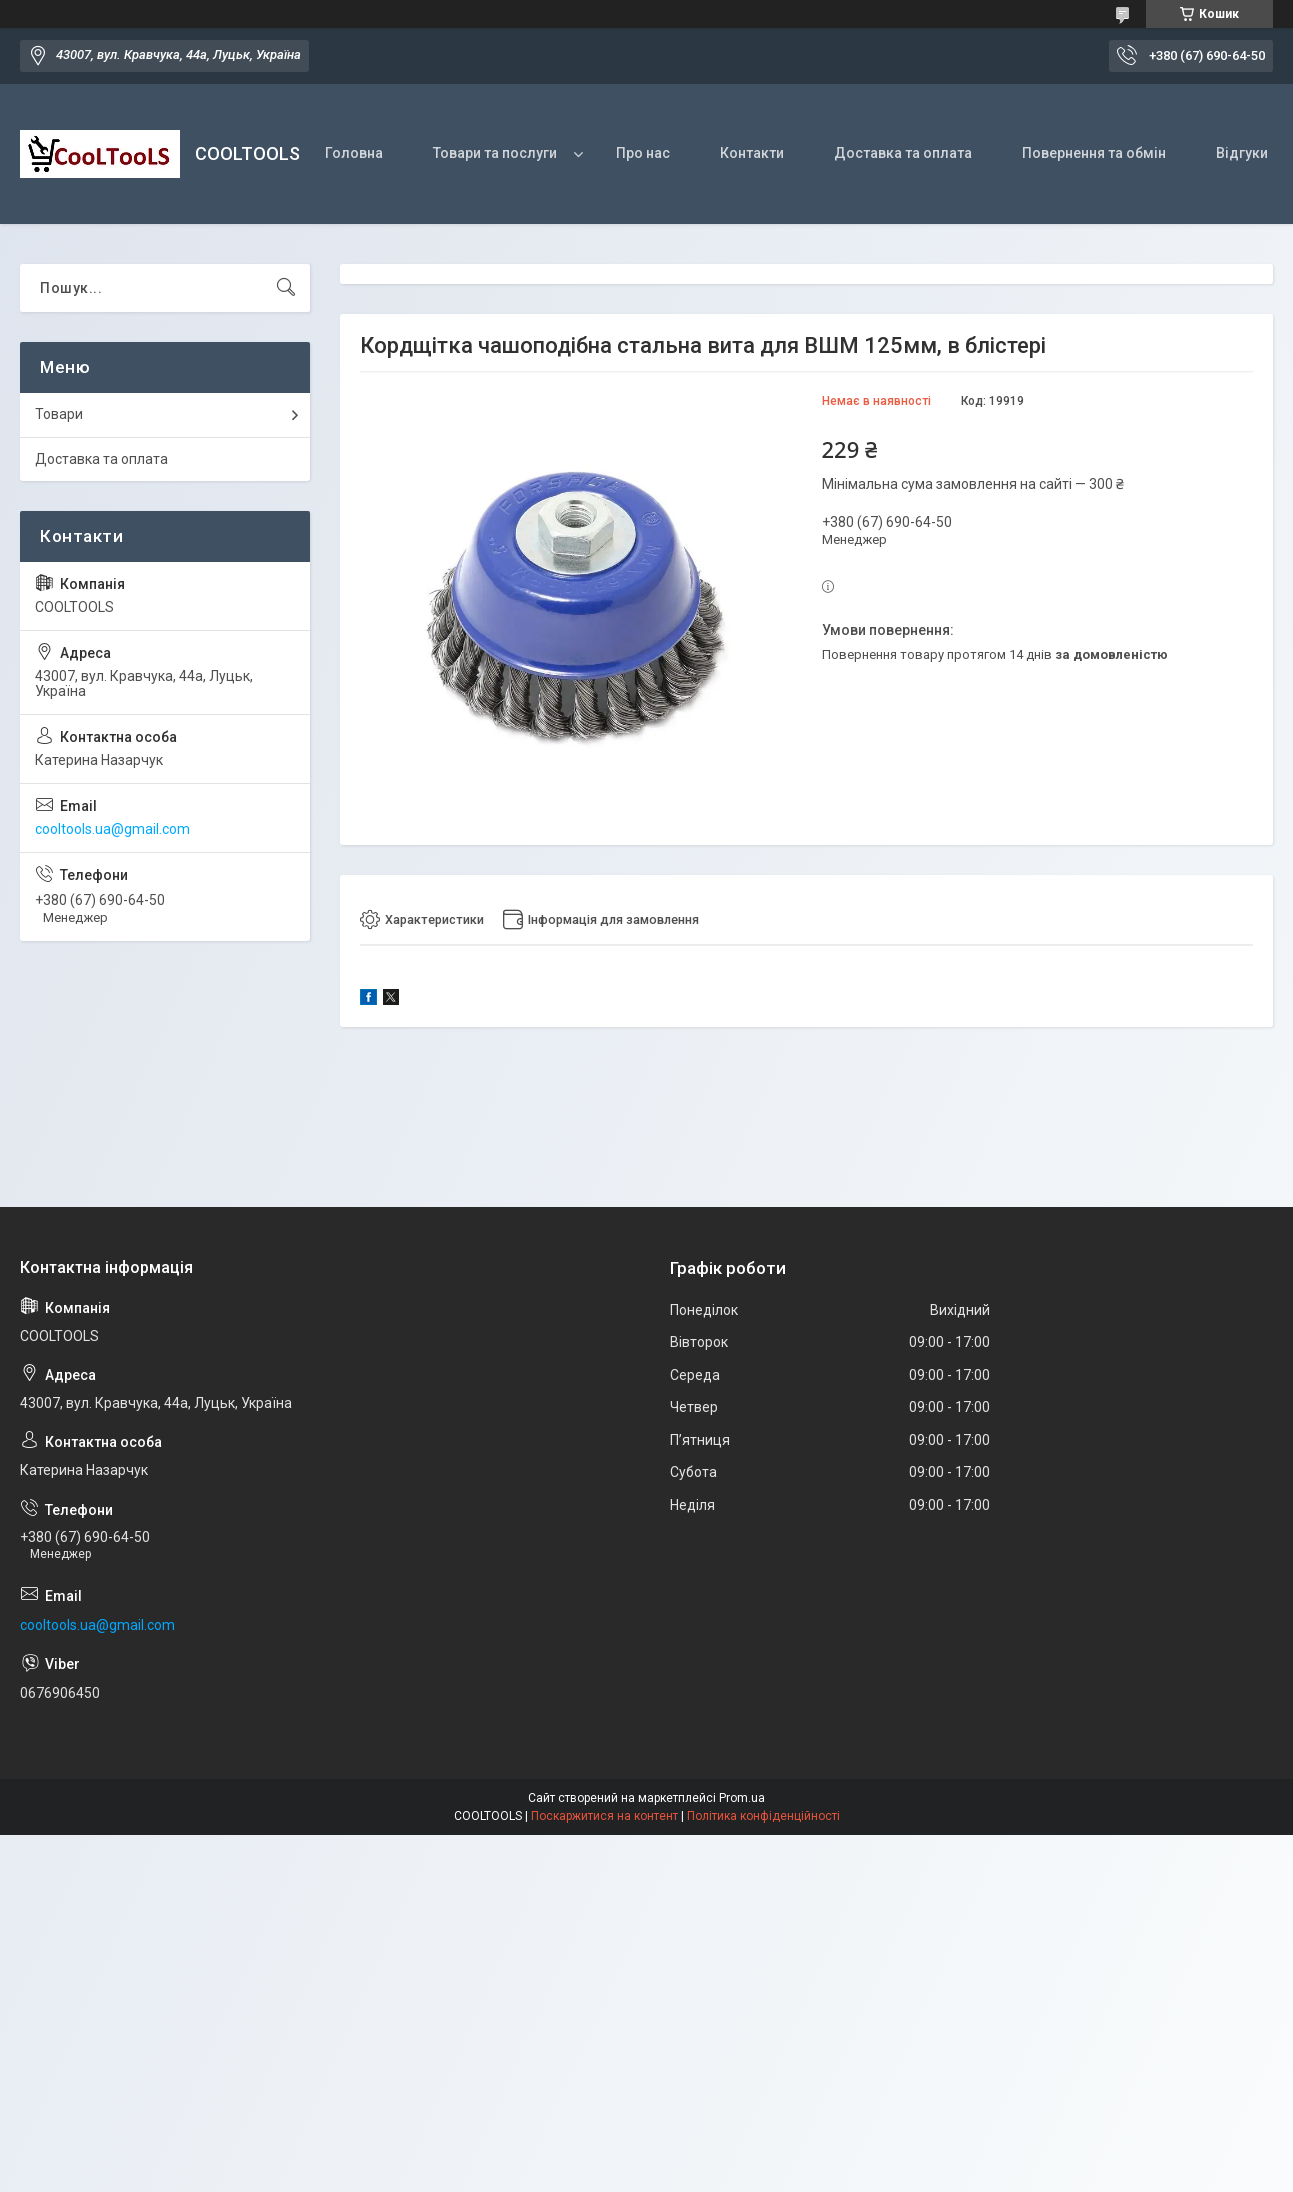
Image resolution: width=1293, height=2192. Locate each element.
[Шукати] (286, 288)
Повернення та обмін (1094, 153)
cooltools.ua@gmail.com (112, 829)
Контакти (752, 153)
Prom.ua (742, 1799)
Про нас (643, 153)
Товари (59, 414)
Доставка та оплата (903, 153)
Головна (354, 153)
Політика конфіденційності (763, 1817)
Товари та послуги (495, 153)
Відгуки (1242, 153)
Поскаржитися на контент (604, 1817)
